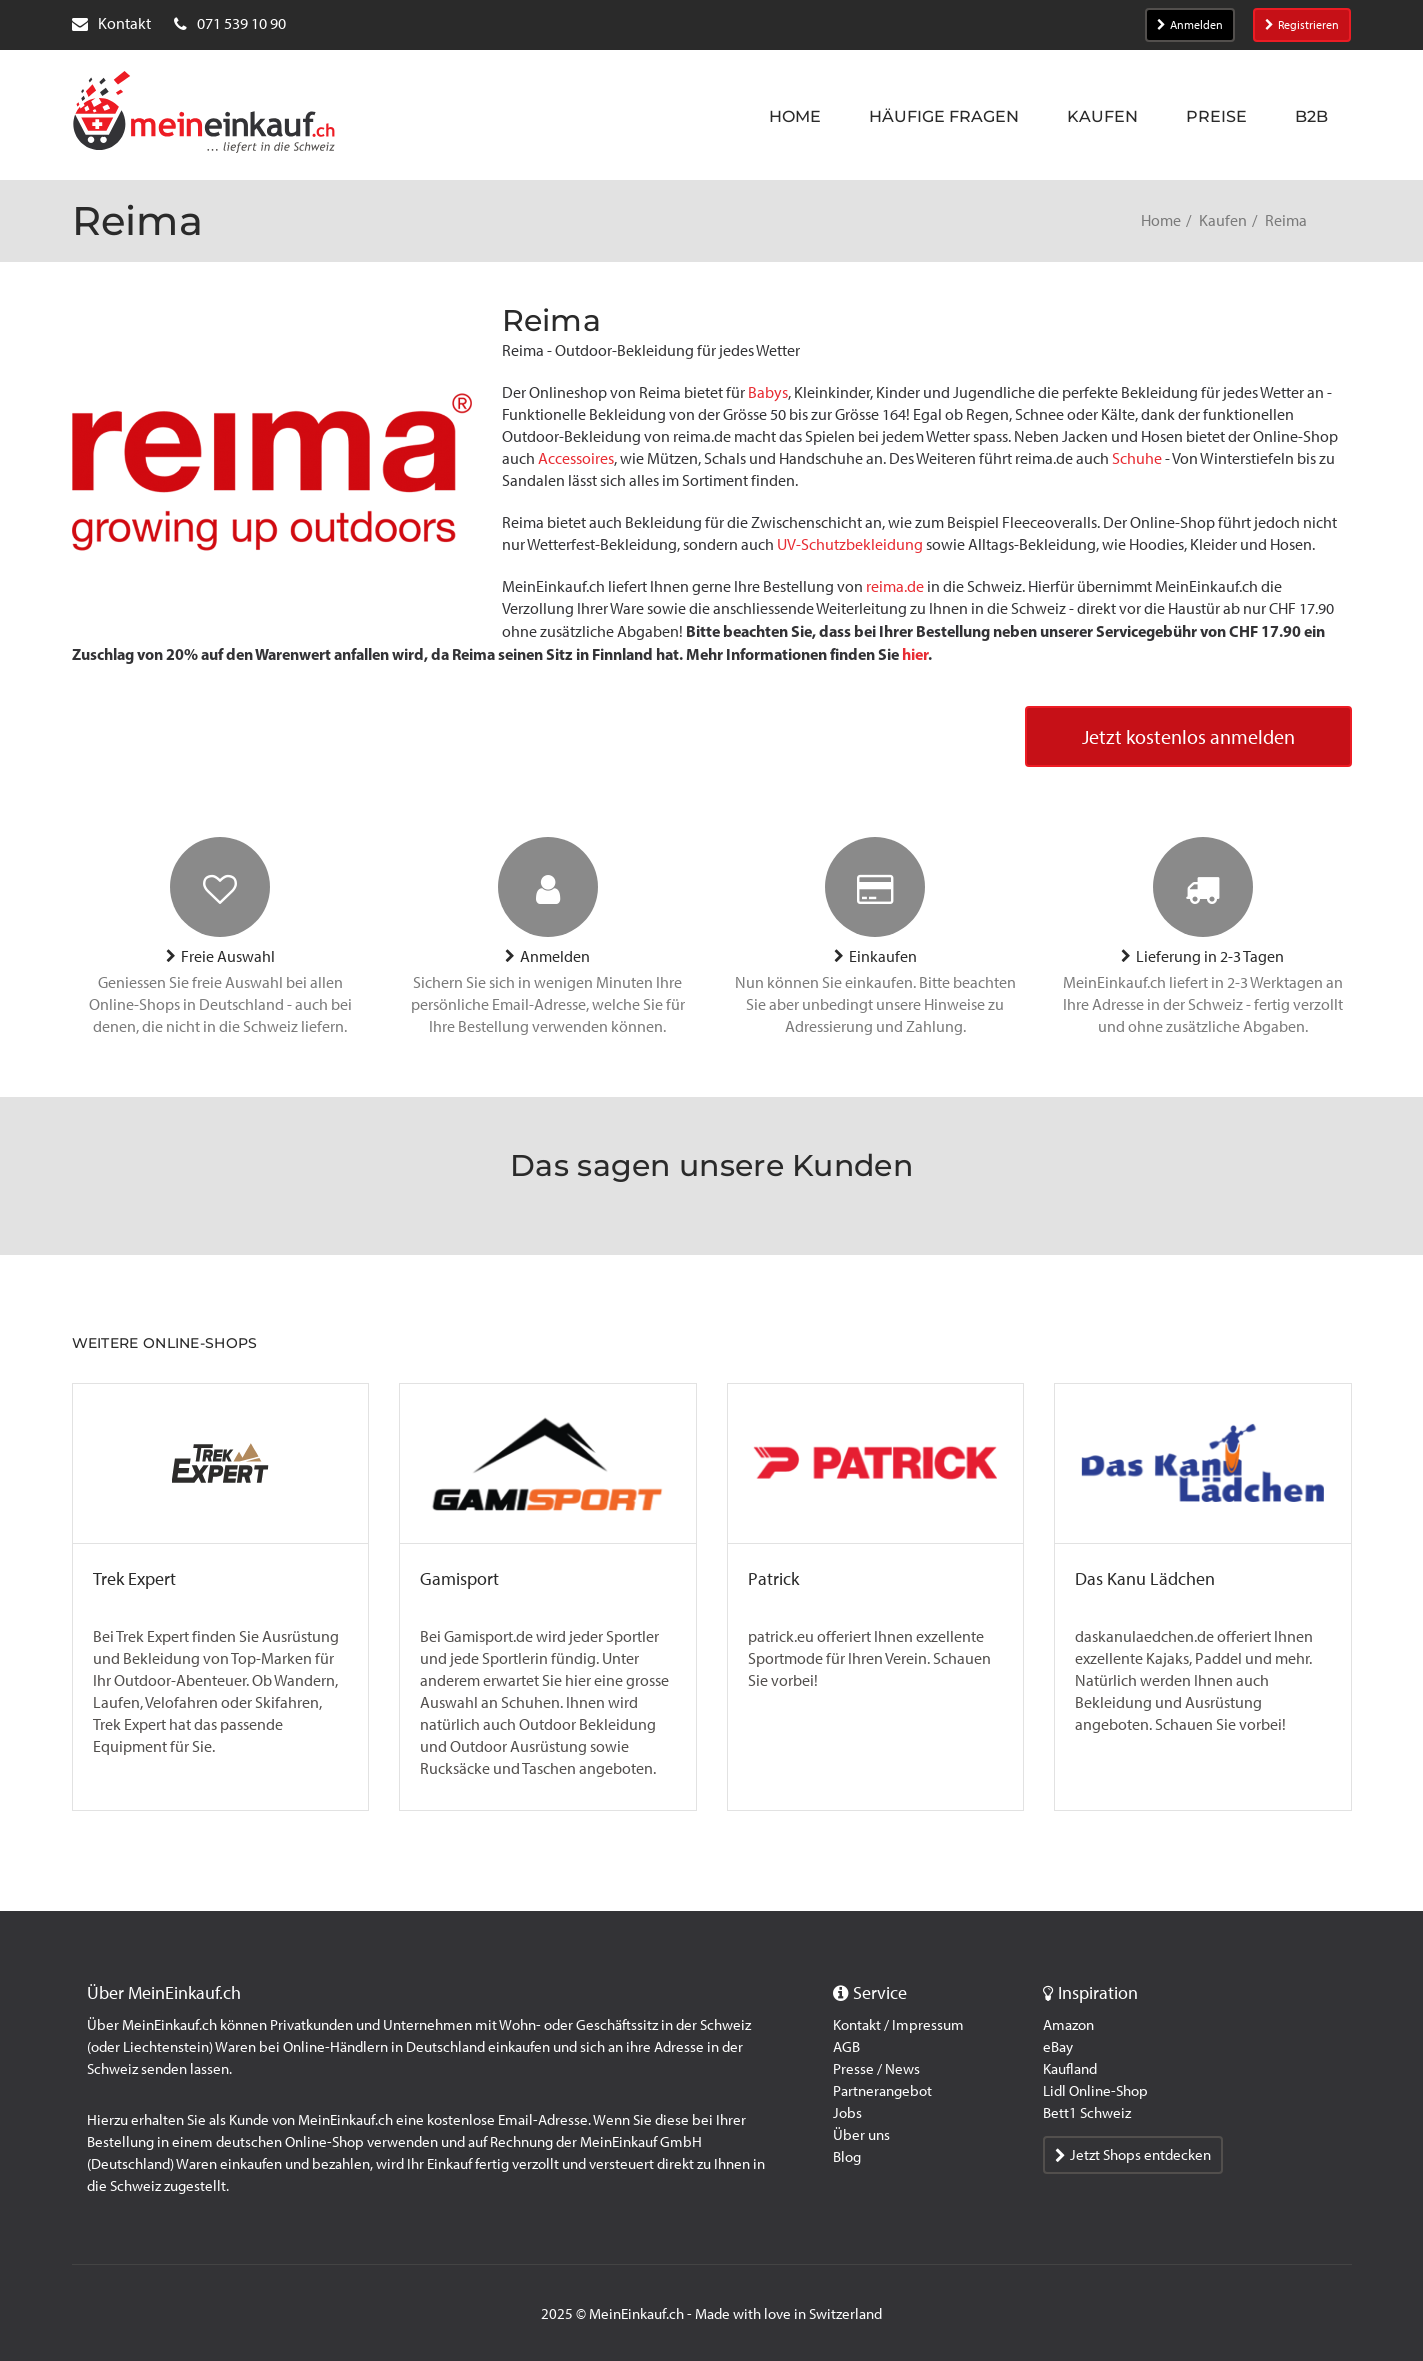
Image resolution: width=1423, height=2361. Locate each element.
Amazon (1068, 2025)
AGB (846, 2047)
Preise (1216, 116)
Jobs (847, 2113)
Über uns (861, 2135)
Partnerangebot (882, 2091)
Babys (768, 392)
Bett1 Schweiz (1087, 2113)
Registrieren (1302, 25)
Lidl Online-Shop (1095, 2091)
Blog (847, 2157)
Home (795, 116)
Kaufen (1102, 116)
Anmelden (1190, 25)
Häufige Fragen (944, 116)
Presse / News (876, 2069)
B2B (1311, 116)
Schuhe (1137, 458)
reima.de (895, 586)
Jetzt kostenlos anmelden (1188, 737)
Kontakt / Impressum (898, 2025)
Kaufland (1070, 2069)
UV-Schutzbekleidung (850, 544)
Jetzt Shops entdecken (1133, 2155)
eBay (1058, 2047)
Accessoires (576, 458)
